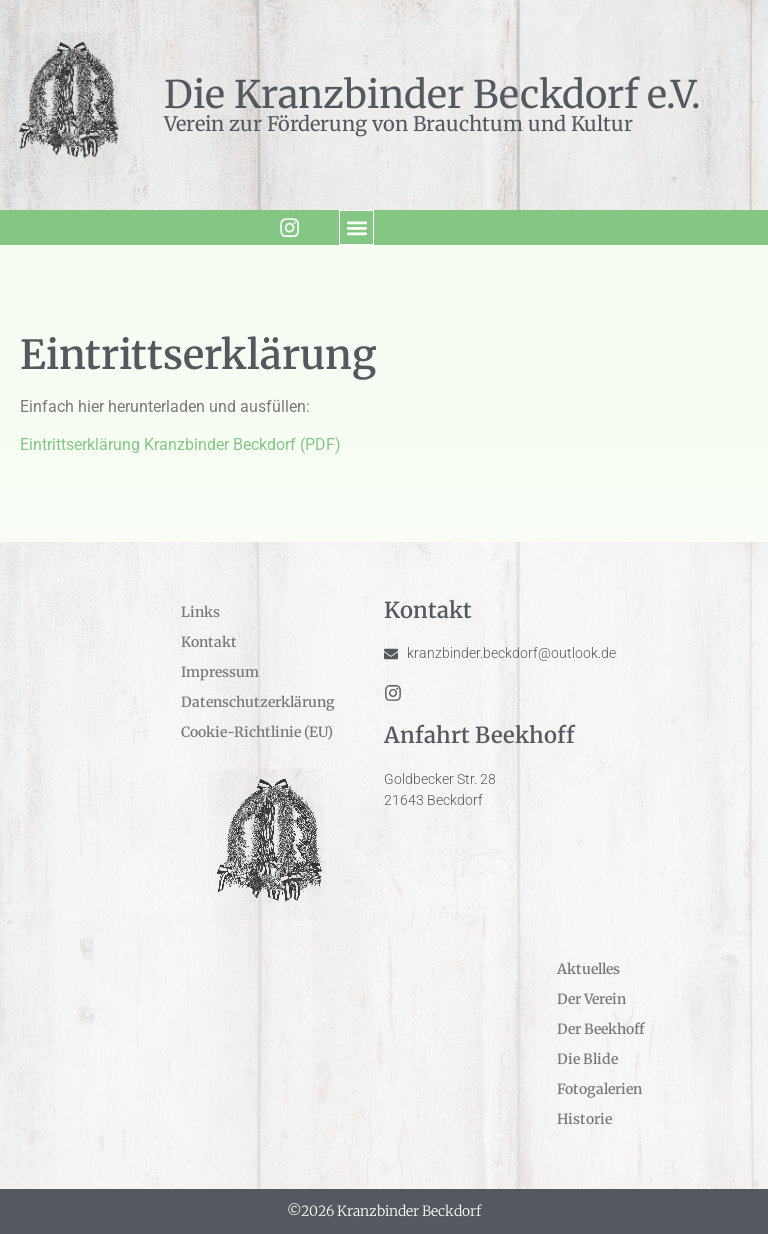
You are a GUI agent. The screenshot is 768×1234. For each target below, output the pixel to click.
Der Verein (591, 999)
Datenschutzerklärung (258, 702)
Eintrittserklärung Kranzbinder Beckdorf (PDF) (180, 444)
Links (200, 612)
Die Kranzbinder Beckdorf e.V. (432, 94)
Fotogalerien (599, 1089)
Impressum (220, 672)
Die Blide (587, 1059)
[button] (354, 227)
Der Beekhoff (600, 1029)
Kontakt (209, 642)
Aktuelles (588, 969)
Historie (584, 1119)
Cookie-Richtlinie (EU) (257, 732)
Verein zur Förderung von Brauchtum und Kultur (398, 123)
